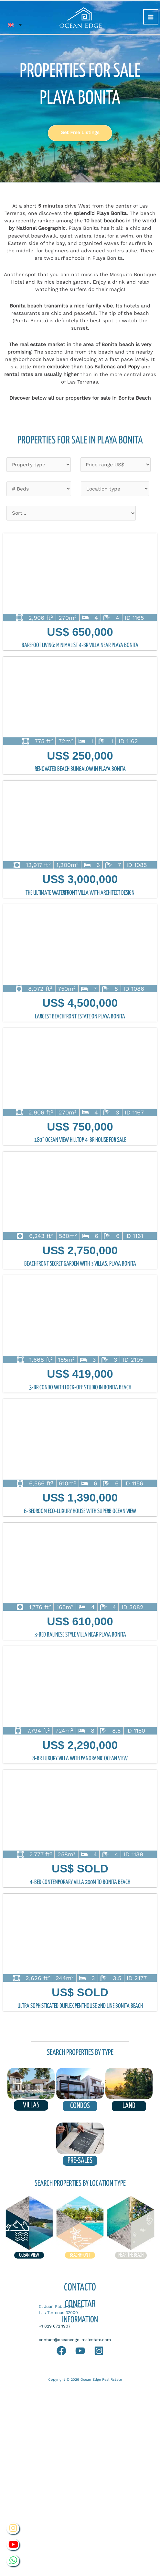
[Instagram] (99, 2351)
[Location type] (115, 488)
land (129, 2106)
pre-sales (80, 2160)
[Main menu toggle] (150, 16)
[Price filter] (115, 464)
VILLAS (31, 2105)
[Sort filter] (71, 513)
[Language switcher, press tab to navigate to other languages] (15, 25)
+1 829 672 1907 (54, 2326)
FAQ (40, 2365)
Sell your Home (83, 2365)
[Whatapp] (61, 2351)
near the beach (131, 2255)
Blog (55, 2365)
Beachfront (80, 2255)
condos (80, 2106)
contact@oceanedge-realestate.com (75, 2339)
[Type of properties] (38, 464)
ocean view (29, 2255)
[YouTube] (80, 2351)
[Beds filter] (38, 488)
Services (115, 2365)
